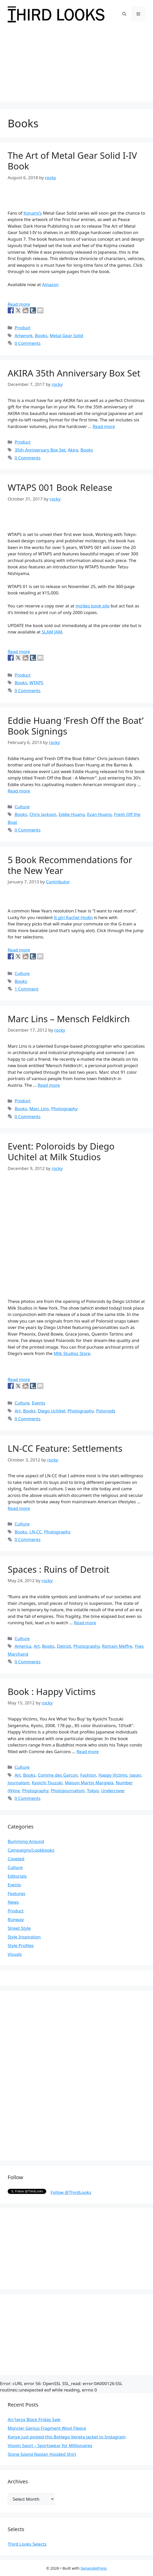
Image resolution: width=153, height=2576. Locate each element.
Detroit (64, 1646)
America (23, 1646)
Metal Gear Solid (66, 335)
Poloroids (105, 1411)
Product (23, 328)
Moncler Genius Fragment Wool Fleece (47, 2428)
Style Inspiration (24, 1937)
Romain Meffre (117, 1646)
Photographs (57, 1532)
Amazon (50, 284)
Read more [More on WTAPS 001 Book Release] (19, 651)
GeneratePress (93, 2568)
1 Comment (26, 989)
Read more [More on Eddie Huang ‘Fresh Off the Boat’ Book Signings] (19, 791)
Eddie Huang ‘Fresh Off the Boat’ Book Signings (76, 725)
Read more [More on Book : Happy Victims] (88, 1751)
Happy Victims (112, 1775)
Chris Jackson (42, 814)
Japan (135, 1775)
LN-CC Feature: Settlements (65, 1448)
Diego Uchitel (51, 1411)
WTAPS (36, 683)
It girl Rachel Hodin (73, 917)
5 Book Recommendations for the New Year (70, 865)
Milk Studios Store (72, 1353)
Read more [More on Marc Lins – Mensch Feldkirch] (49, 1085)
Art (18, 1411)
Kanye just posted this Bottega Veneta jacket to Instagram (67, 2437)
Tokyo (93, 1790)
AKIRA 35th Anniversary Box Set (74, 373)
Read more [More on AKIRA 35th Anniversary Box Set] (104, 426)
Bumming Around (26, 1841)
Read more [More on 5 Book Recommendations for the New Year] (19, 950)
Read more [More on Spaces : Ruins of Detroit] (85, 1623)
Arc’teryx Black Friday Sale (34, 2419)
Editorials (17, 1876)
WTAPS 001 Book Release (60, 487)
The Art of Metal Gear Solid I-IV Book (72, 160)
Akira (73, 450)
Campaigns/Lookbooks (31, 1850)
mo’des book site (93, 606)
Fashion (88, 1775)
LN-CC (35, 1532)
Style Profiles (21, 1945)
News (13, 1902)
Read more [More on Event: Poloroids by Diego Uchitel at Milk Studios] (19, 1379)
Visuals (15, 1954)
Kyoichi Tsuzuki (47, 1783)
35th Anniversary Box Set (40, 450)
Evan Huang (99, 814)
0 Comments (27, 343)
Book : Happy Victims (52, 1692)
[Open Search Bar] (124, 13)
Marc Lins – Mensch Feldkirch (69, 1019)
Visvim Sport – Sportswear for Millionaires (50, 2445)
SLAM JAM (52, 632)
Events (38, 1403)
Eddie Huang (72, 814)
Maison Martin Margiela (89, 1783)
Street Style (19, 1928)
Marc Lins (39, 1109)
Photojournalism (68, 1790)
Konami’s (32, 213)
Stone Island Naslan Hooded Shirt (42, 2454)
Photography (64, 1109)
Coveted (16, 1859)
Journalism (18, 1783)
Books (41, 335)
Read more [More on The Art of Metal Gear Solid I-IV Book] (19, 304)
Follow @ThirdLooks (71, 2192)
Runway (16, 1919)
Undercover (113, 1790)
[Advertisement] (76, 66)
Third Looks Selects (27, 2544)
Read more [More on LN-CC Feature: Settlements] (19, 1508)
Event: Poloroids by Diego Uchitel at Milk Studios (61, 1151)
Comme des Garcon (58, 1775)
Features (16, 1893)
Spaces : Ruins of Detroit (58, 1569)
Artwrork (23, 335)
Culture (22, 807)
